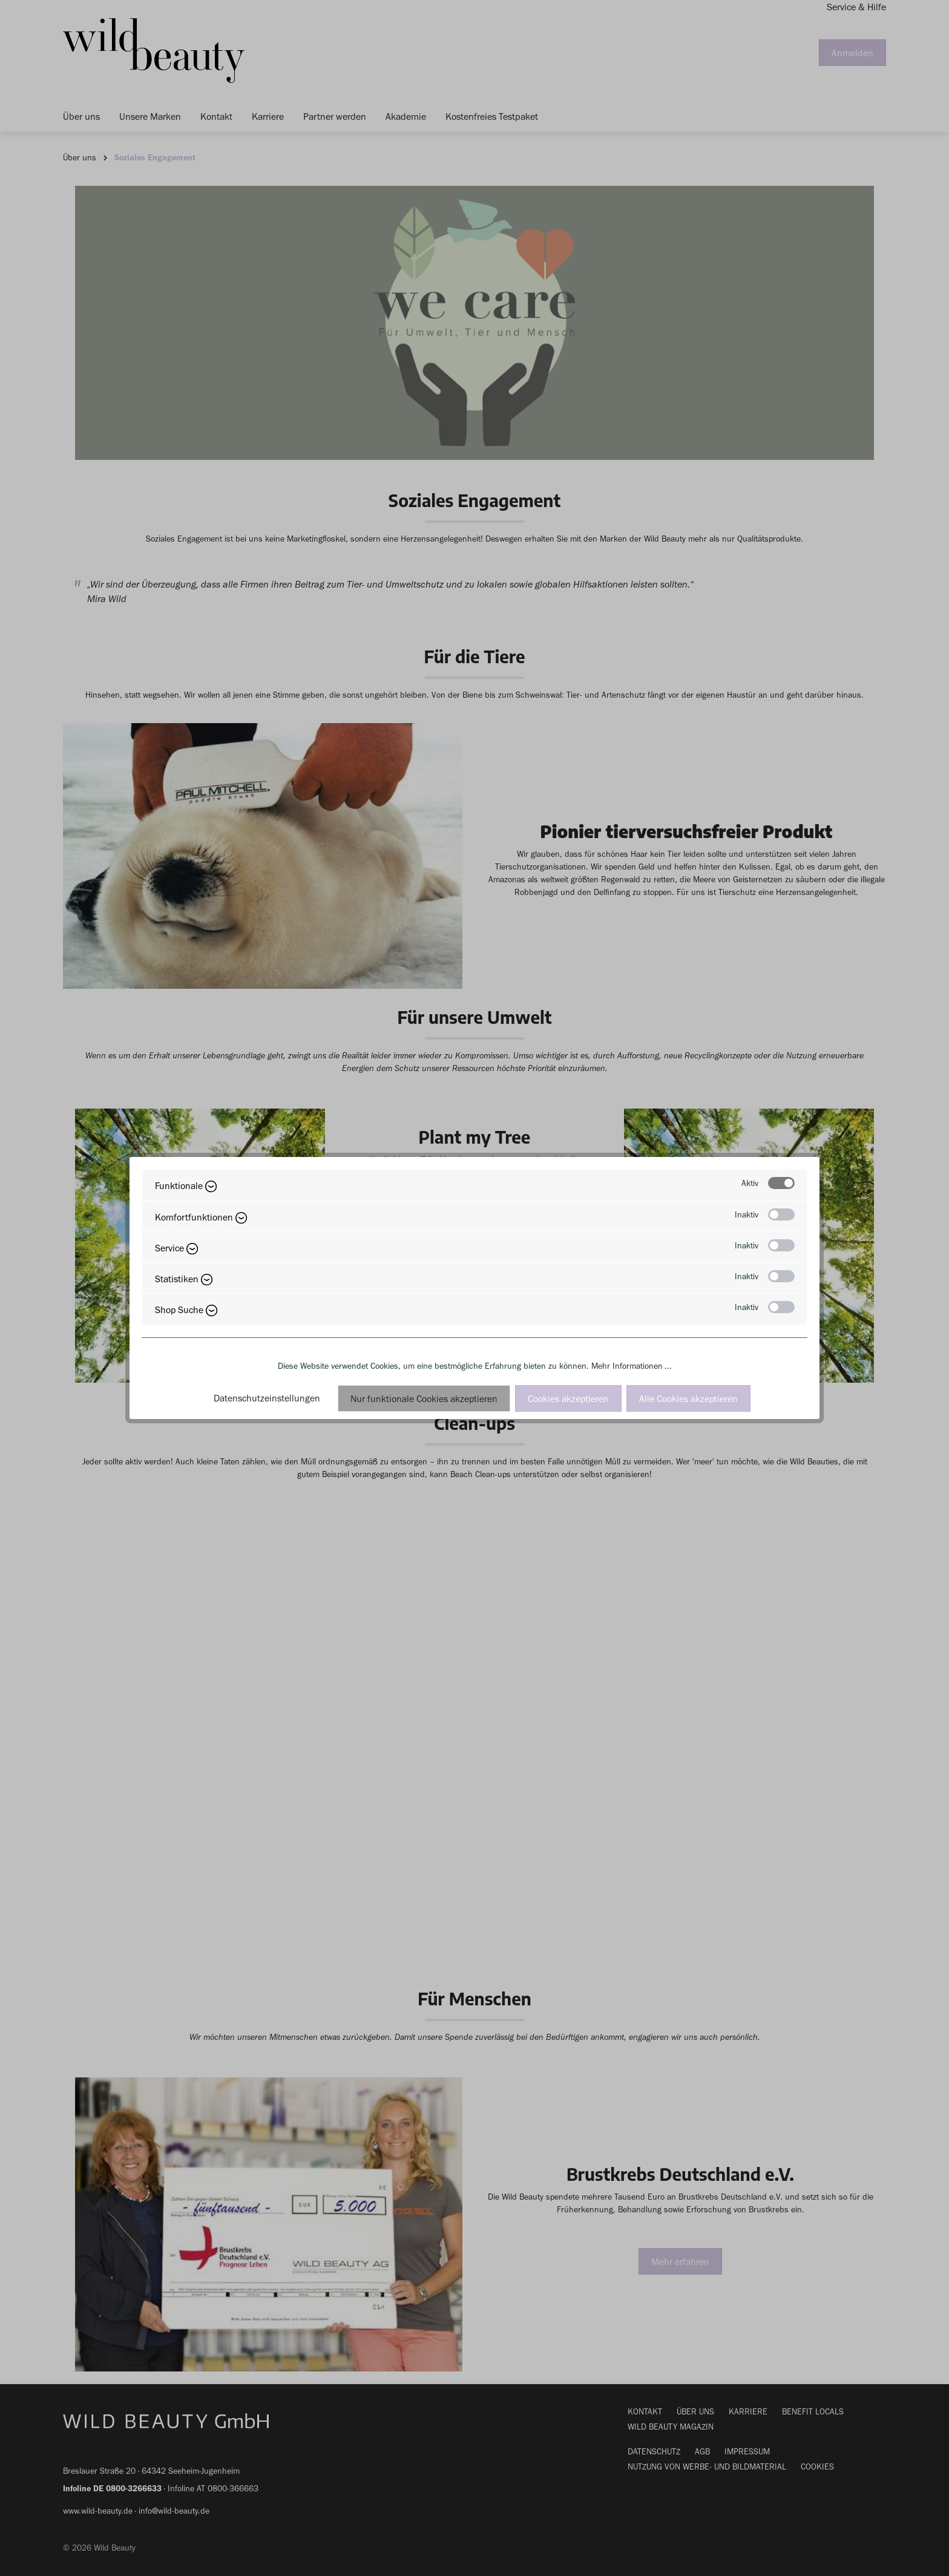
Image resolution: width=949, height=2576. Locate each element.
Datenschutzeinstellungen (265, 1398)
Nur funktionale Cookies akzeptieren (423, 1398)
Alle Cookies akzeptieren (689, 1398)
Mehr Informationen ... (631, 1366)
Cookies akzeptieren (568, 1398)
